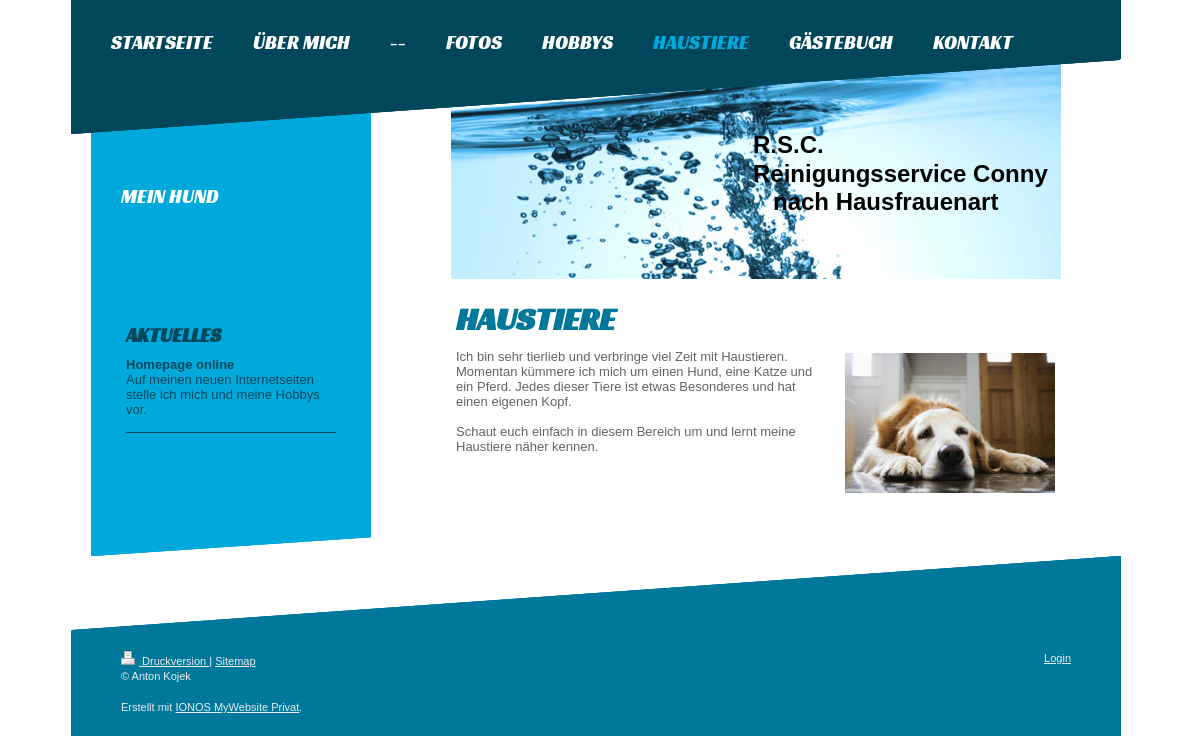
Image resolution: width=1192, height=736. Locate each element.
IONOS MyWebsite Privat (237, 707)
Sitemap (235, 661)
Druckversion (165, 661)
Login (1057, 658)
